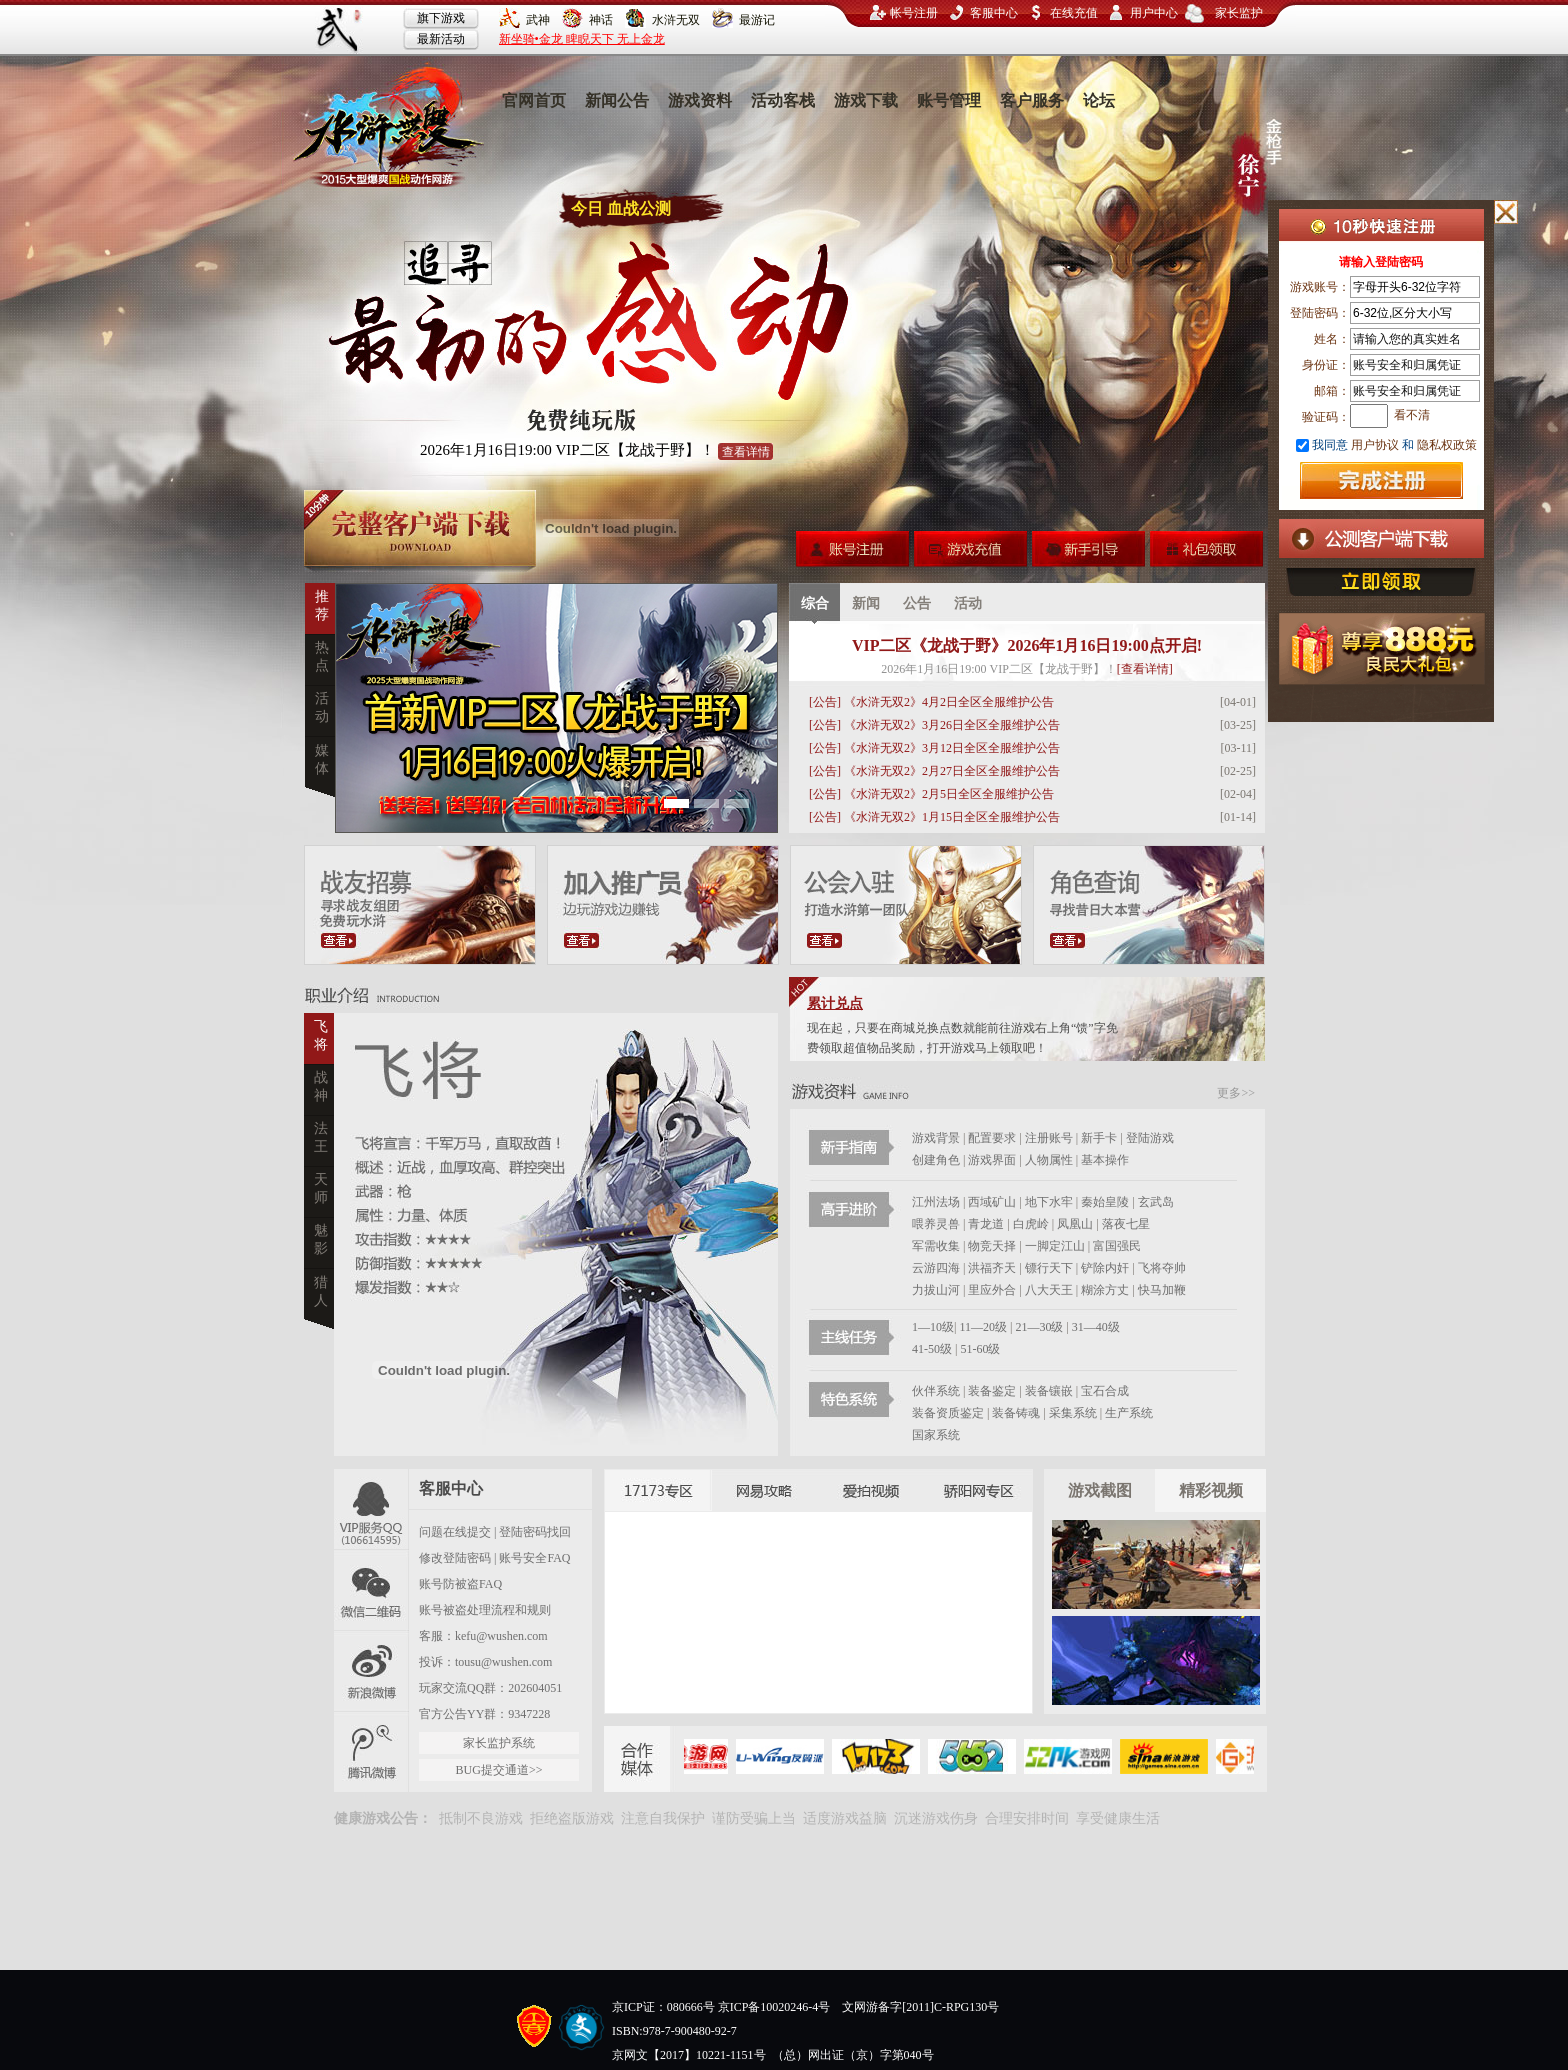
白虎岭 (1031, 1224)
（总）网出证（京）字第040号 (853, 2055)
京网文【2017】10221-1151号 (689, 2055)
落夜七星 (1126, 1224)
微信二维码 (371, 1589)
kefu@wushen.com (501, 1636)
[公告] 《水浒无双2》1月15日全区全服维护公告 (934, 817)
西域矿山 (992, 1202)
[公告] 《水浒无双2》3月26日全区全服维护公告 (934, 725)
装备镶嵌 (1049, 1391)
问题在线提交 (455, 1532)
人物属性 (1049, 1160)
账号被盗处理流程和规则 (485, 1610)
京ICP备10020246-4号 (774, 2007)
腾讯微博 (371, 1751)
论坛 (1099, 100)
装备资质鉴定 (948, 1413)
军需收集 (936, 1246)
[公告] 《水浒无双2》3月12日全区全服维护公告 (934, 748)
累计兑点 (835, 1003)
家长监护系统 (499, 1743)
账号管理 (949, 100)
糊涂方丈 (1106, 1290)
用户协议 (1375, 445)
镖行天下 (1049, 1268)
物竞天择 (992, 1246)
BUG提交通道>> (499, 1770)
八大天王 (1050, 1290)
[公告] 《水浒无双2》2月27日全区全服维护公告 (934, 771)
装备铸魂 (1016, 1413)
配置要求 (992, 1138)
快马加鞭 (1162, 1290)
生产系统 (1129, 1413)
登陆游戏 (1150, 1138)
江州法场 (936, 1202)
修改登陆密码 (455, 1558)
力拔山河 (937, 1290)
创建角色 (936, 1160)
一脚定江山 (1055, 1246)
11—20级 (983, 1327)
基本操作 (1105, 1160)
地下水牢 (1049, 1202)
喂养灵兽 (936, 1224)
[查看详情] (1145, 669)
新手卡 (1099, 1138)
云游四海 (936, 1268)
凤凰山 (1075, 1224)
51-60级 (980, 1349)
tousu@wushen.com (503, 1662)
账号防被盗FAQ (460, 1584)
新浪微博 (371, 1670)
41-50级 (932, 1349)
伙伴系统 (936, 1391)
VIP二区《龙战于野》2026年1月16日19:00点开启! (1027, 645)
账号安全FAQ (534, 1558)
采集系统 (1073, 1413)
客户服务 (1032, 100)
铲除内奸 (1105, 1268)
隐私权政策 (1445, 445)
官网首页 (534, 100)
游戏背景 (936, 1138)
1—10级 (933, 1327)
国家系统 (936, 1435)
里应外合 (993, 1290)
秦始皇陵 (1105, 1202)
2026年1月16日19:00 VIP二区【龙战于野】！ (596, 451)
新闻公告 (617, 100)
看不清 (1412, 415)
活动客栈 (783, 100)
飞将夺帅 (1162, 1268)
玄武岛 (1156, 1202)
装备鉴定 (992, 1391)
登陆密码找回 (535, 1532)
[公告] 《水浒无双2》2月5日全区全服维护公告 (931, 794)
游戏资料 (700, 100)
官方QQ (371, 1509)
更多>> (1236, 1093)
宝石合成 (1105, 1391)
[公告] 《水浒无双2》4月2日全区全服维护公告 (931, 702)
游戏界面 (992, 1160)
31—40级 (1096, 1327)
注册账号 (1049, 1138)
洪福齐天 (992, 1268)
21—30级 (1039, 1327)
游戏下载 (866, 100)
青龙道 (986, 1224)
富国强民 (1117, 1246)
